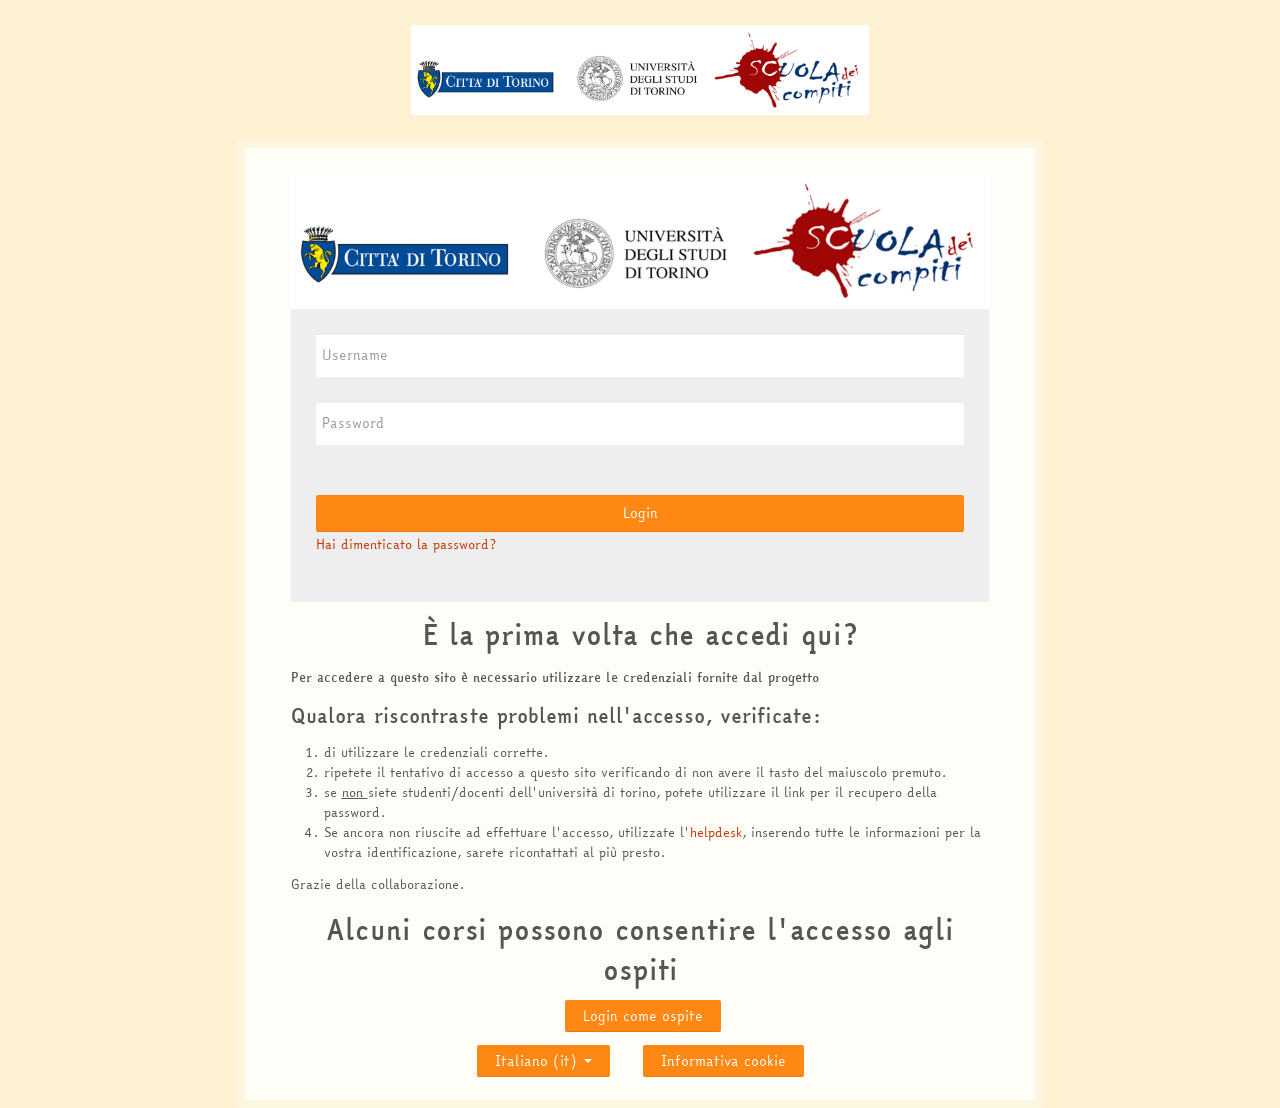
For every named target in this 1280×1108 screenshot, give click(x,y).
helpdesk (716, 832)
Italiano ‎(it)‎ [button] (543, 1056)
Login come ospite (643, 1016)
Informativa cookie (723, 1061)
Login (640, 513)
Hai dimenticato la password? (406, 544)
